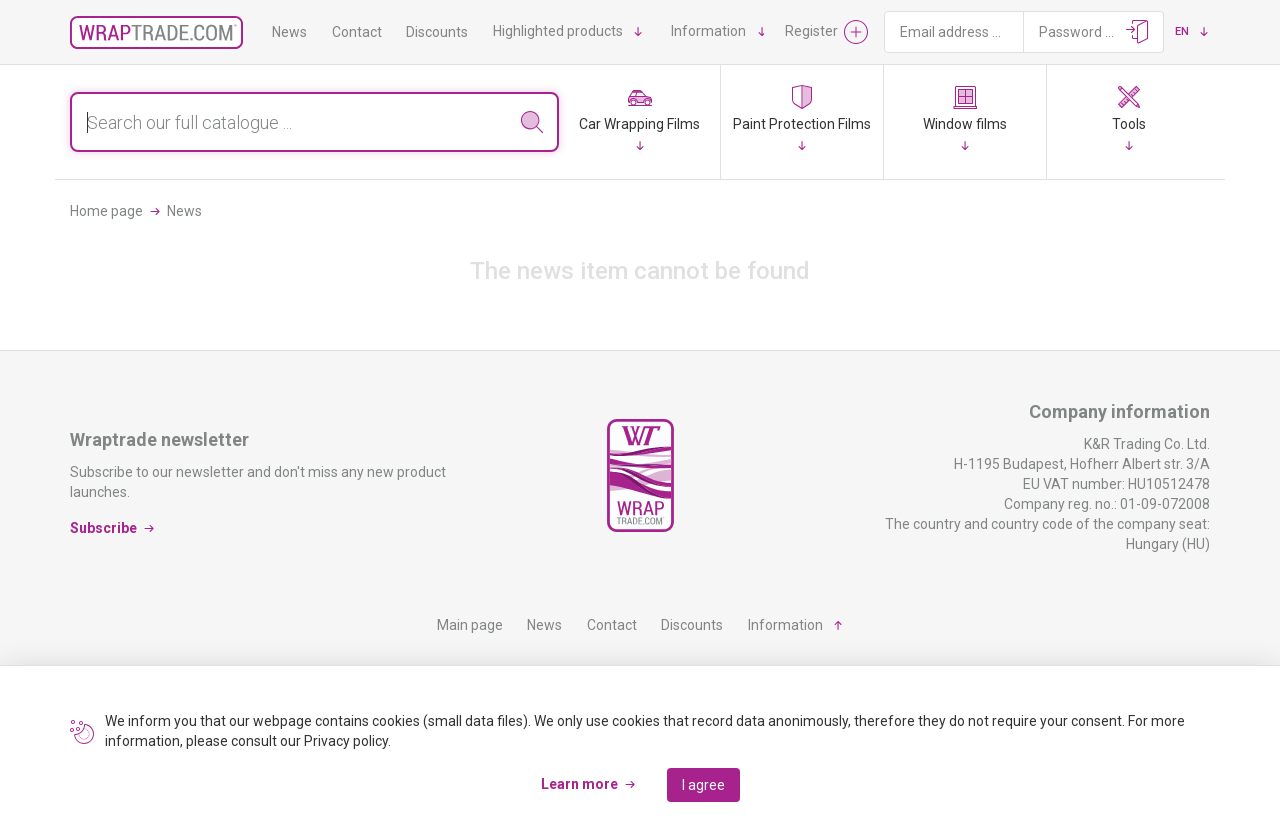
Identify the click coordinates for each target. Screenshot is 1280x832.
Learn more (579, 784)
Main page (470, 625)
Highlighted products (558, 31)
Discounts (437, 32)
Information (708, 31)
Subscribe (103, 528)
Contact (357, 32)
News (289, 32)
